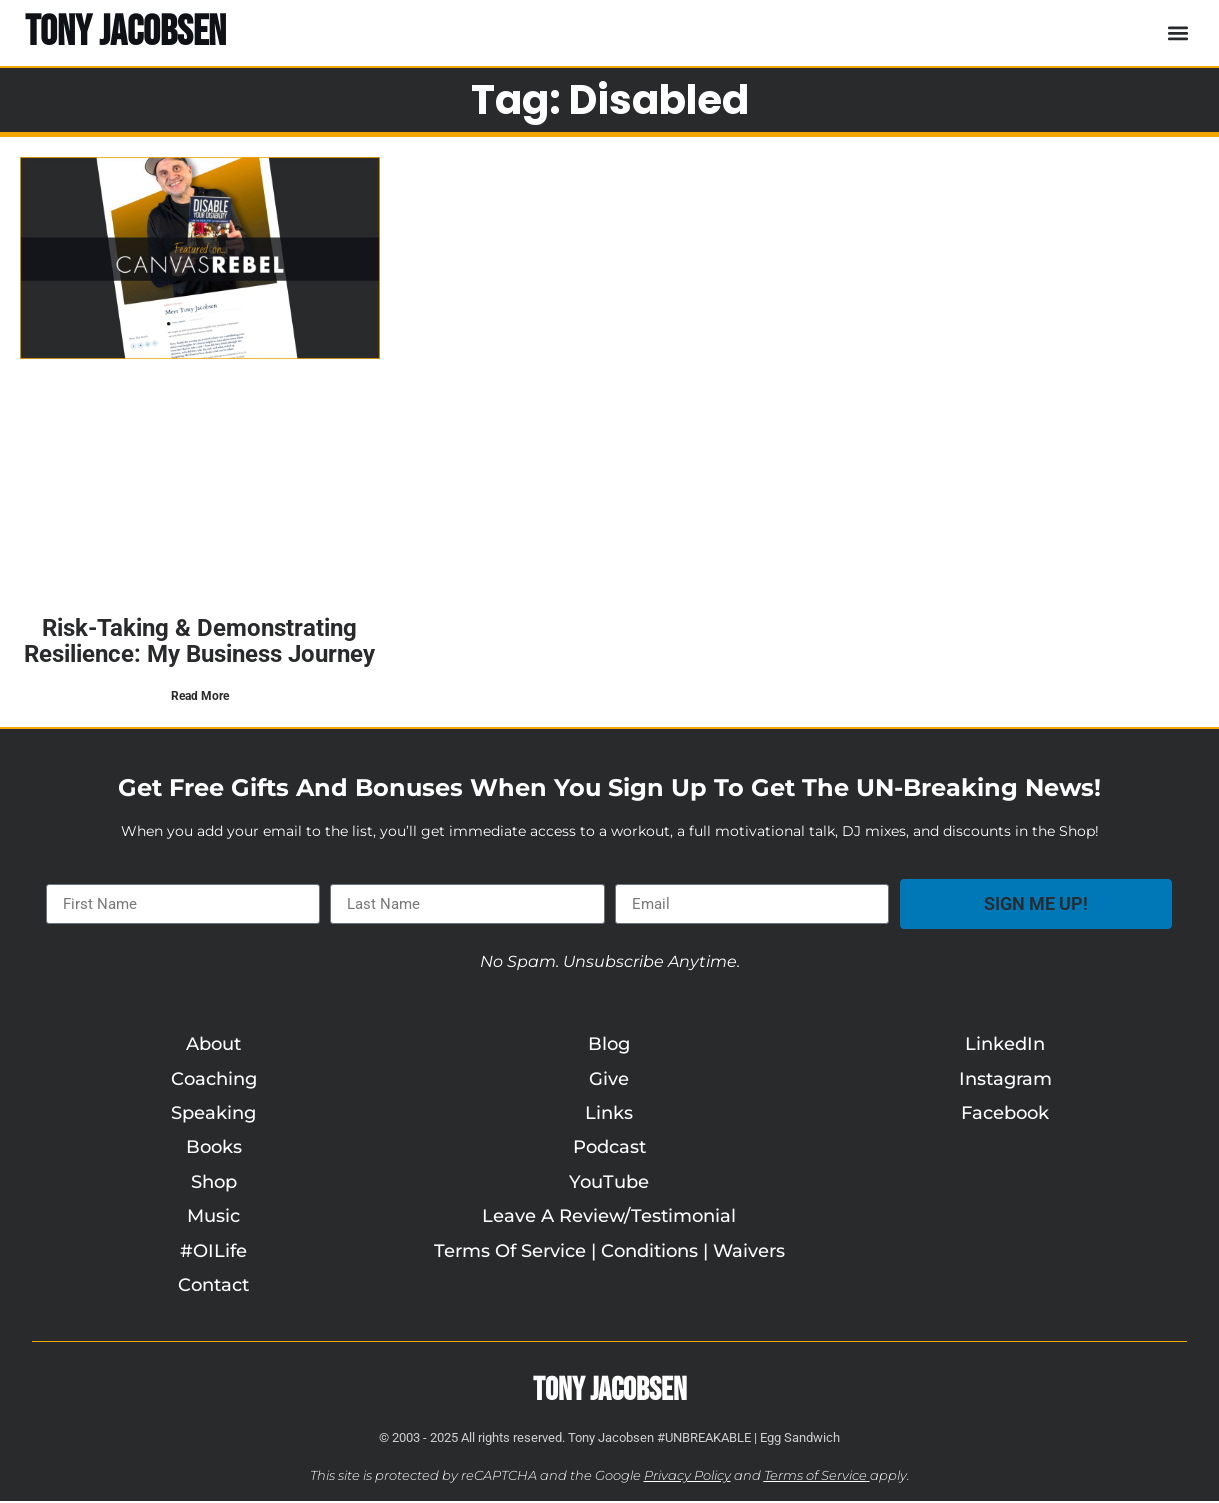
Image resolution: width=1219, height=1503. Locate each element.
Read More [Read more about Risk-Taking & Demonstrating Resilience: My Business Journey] (200, 696)
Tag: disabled (610, 100)
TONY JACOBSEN (125, 32)
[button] (1177, 32)
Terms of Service (815, 1476)
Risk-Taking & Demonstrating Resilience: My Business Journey (199, 641)
